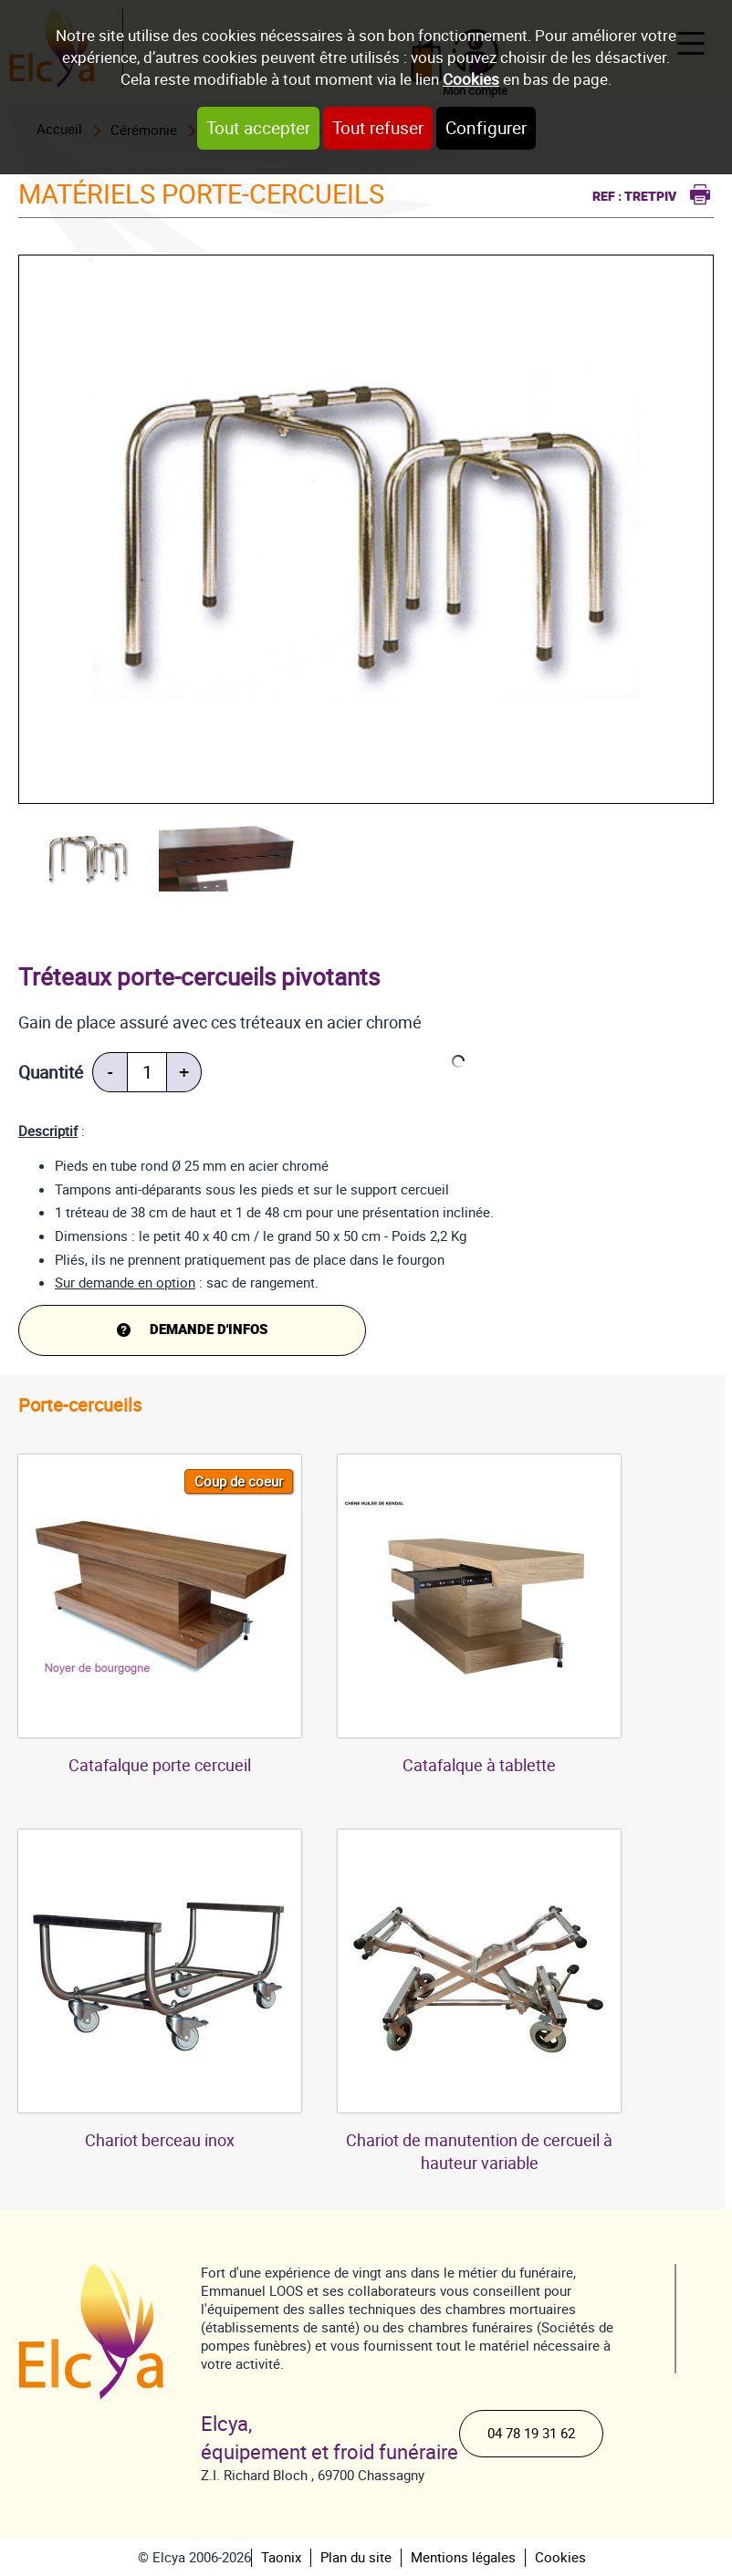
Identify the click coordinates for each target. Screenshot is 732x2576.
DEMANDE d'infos (208, 1329)
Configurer (486, 128)
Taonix (281, 2558)
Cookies (471, 79)
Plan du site (356, 2558)
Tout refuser (378, 128)
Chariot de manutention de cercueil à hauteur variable (479, 2151)
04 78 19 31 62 (531, 2434)
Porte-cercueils (79, 1405)
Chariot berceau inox (160, 2140)
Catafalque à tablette (479, 1765)
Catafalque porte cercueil (159, 1765)
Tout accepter (258, 128)
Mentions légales (463, 2558)
